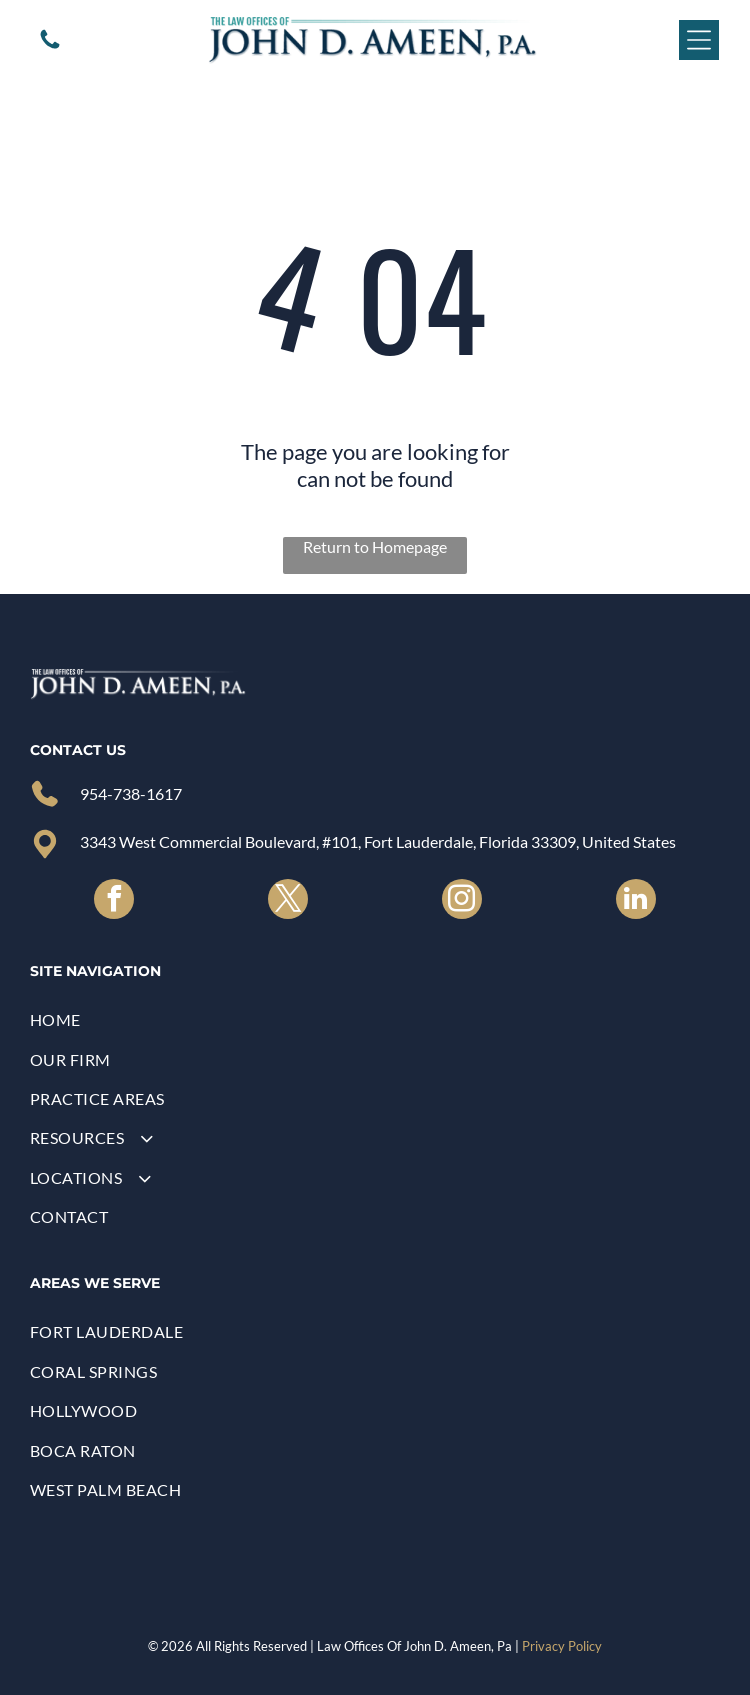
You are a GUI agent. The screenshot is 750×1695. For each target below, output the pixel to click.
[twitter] (288, 901)
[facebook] (114, 901)
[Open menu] (699, 40)
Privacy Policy (562, 1646)
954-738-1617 (131, 793)
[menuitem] (375, 1019)
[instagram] (462, 901)
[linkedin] (636, 901)
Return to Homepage (375, 546)
